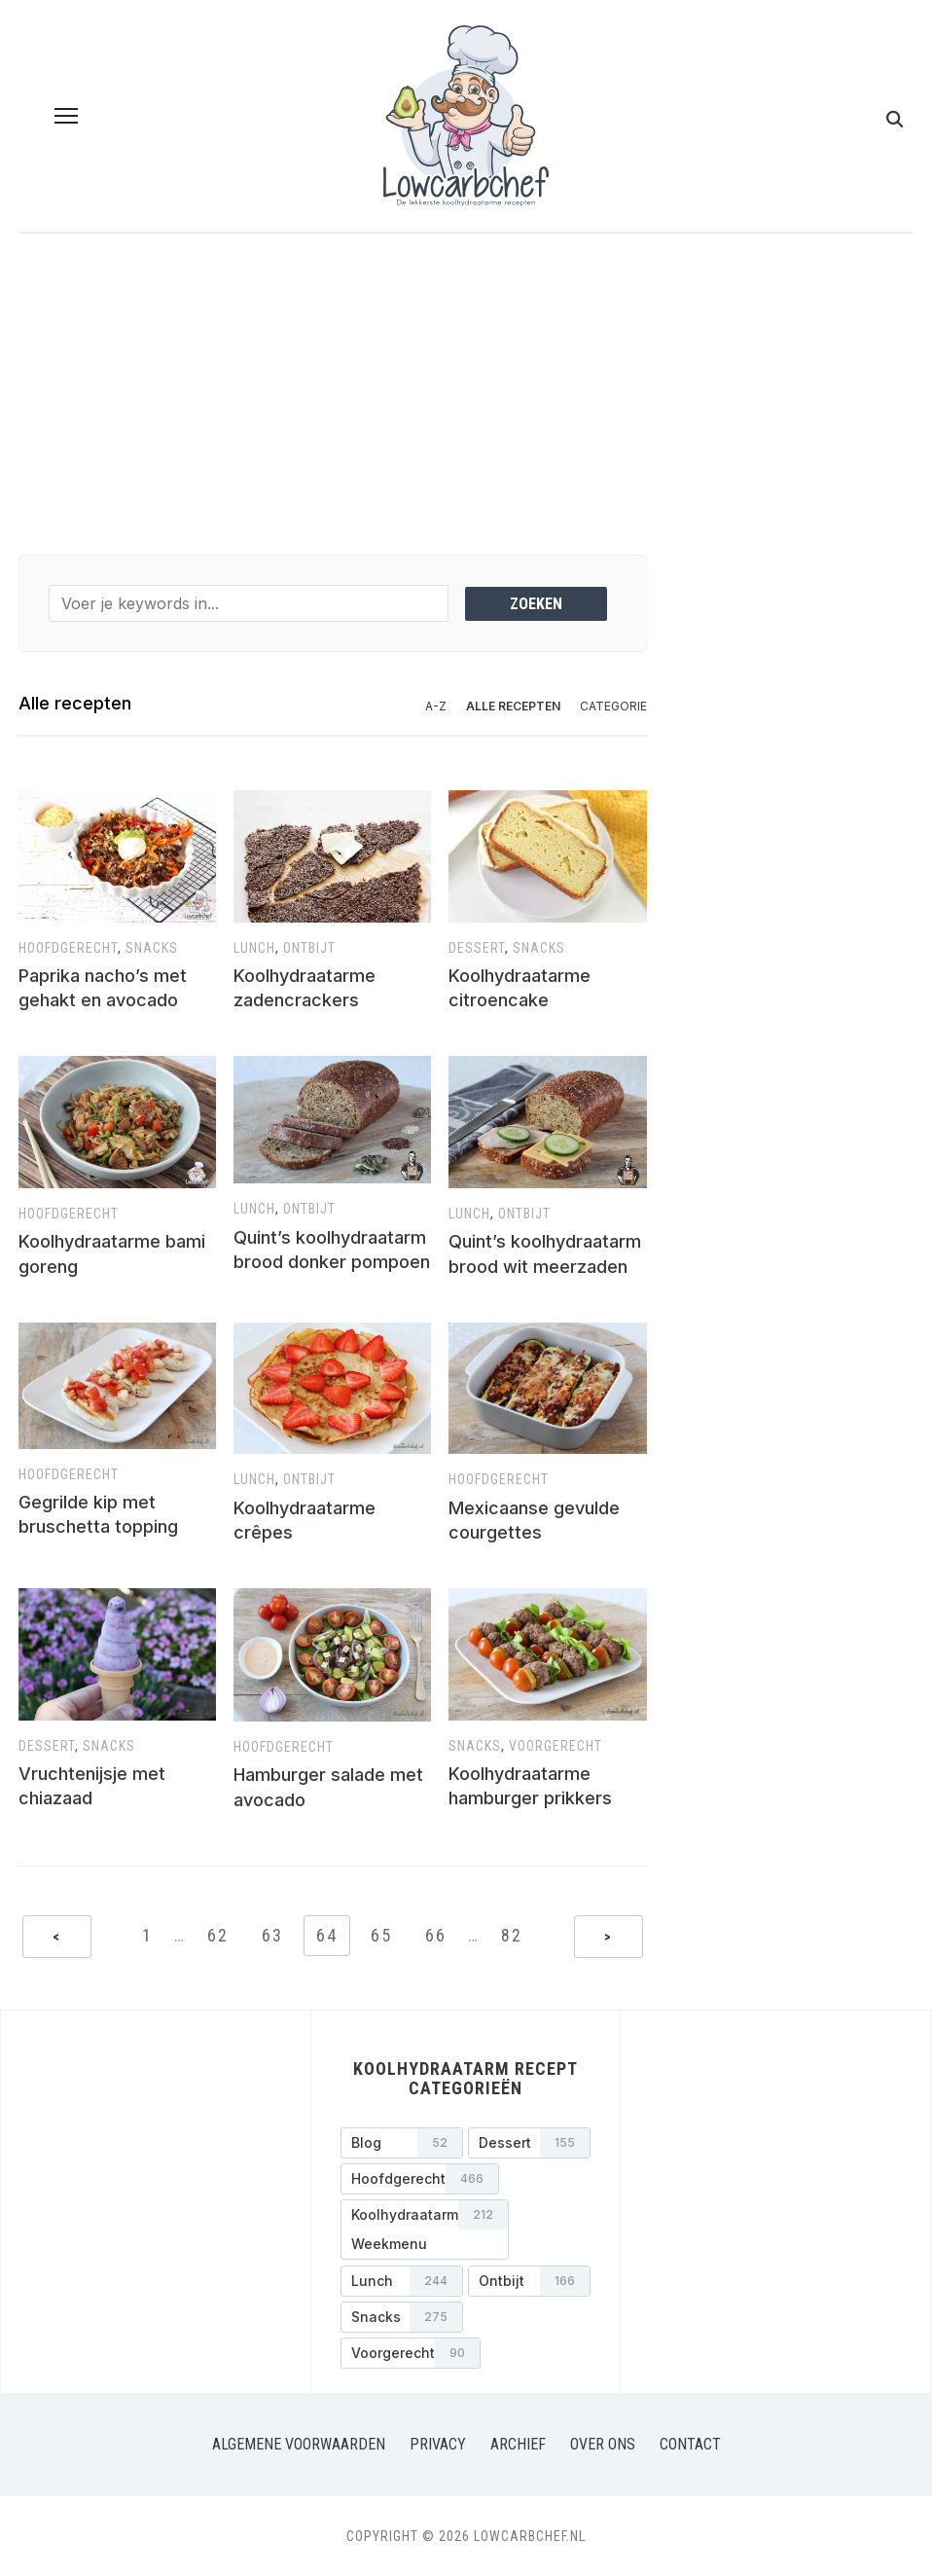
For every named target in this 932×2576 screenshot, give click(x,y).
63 (272, 1935)
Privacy (438, 2444)
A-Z (436, 706)
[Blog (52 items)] (402, 2143)
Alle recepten (513, 706)
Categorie (613, 706)
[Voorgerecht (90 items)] (411, 2353)
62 (218, 1935)
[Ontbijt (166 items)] (529, 2281)
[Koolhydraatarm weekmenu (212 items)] (425, 2229)
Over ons (602, 2444)
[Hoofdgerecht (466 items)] (420, 2179)
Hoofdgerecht (68, 948)
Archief (518, 2444)
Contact (690, 2444)
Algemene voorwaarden (298, 2444)
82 (511, 1935)
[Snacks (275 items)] (402, 2317)
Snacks (151, 948)
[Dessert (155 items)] (529, 2143)
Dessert (476, 948)
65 (381, 1935)
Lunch (254, 948)
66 (436, 1935)
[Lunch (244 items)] (402, 2281)
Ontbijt (309, 948)
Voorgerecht (555, 1746)
